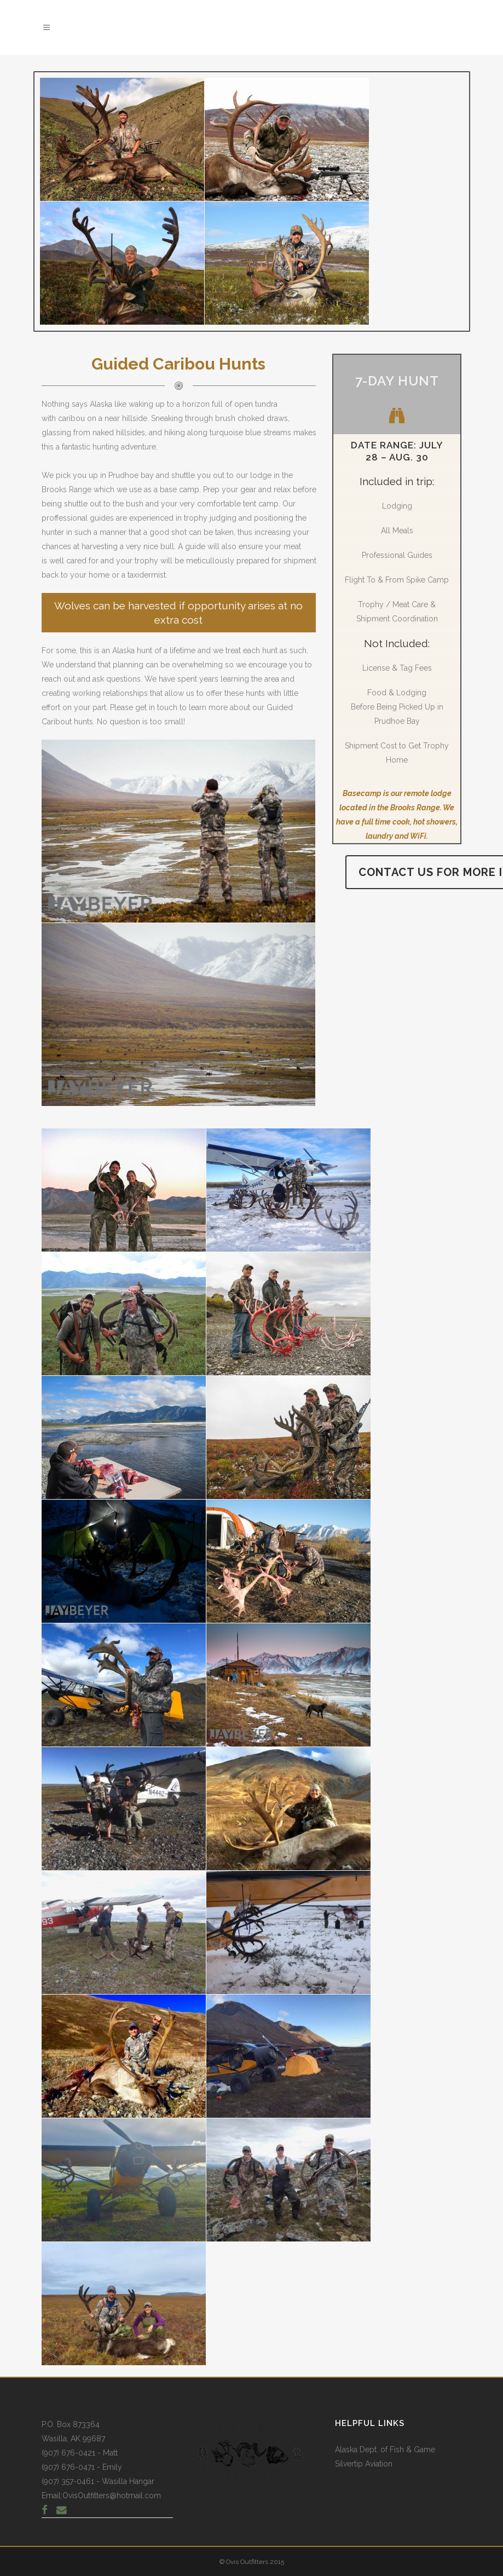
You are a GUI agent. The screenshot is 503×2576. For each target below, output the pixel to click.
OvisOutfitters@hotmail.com (111, 2495)
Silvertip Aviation (363, 2463)
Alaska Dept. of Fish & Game (385, 2449)
